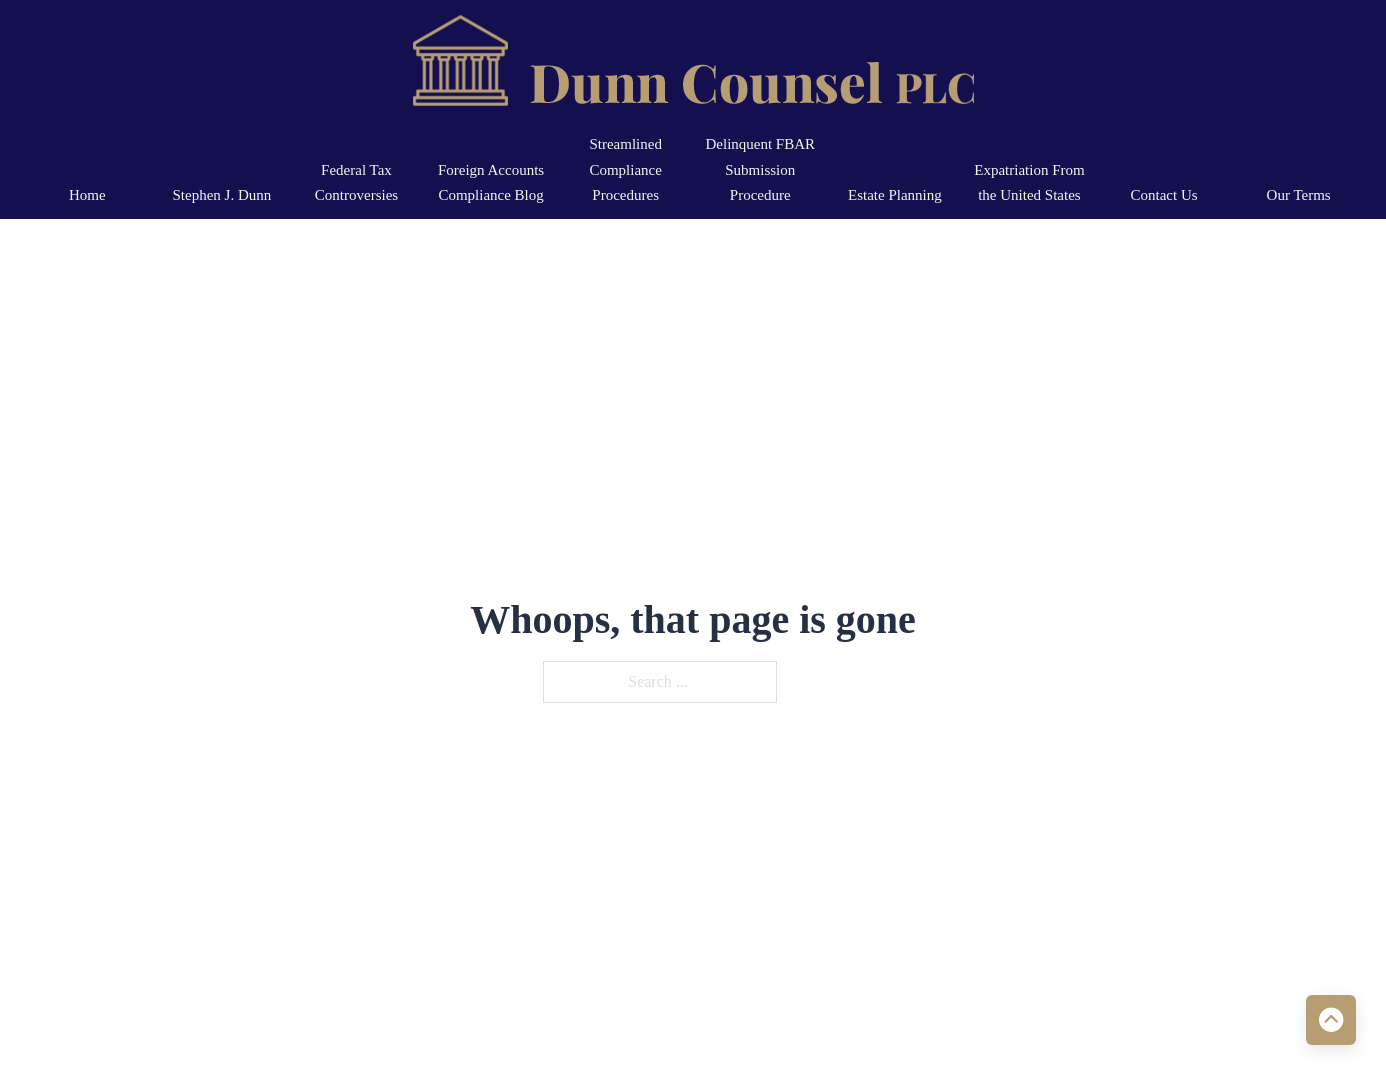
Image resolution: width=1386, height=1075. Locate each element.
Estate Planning (895, 195)
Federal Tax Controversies (356, 183)
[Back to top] (1331, 1020)
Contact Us (1164, 195)
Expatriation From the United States (1029, 183)
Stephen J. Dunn (222, 195)
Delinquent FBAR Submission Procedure (760, 169)
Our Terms (1299, 195)
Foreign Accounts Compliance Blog (491, 183)
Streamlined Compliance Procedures (625, 169)
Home (87, 195)
